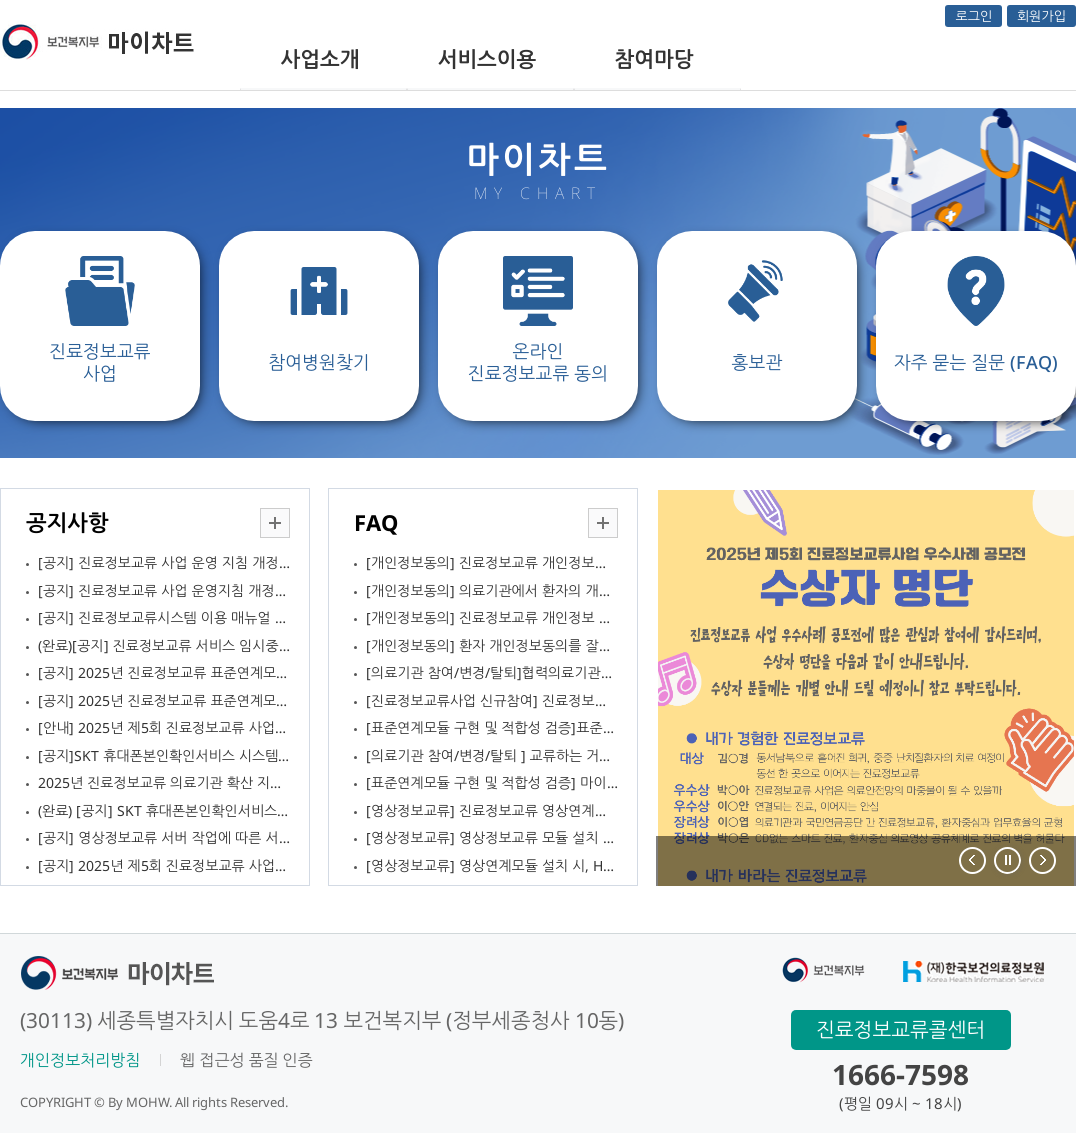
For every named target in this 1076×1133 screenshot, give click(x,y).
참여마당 (654, 59)
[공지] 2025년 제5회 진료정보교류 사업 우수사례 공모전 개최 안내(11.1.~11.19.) (164, 865)
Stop (1007, 860)
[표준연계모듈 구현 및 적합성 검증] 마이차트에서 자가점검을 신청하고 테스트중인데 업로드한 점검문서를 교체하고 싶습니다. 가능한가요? (492, 782)
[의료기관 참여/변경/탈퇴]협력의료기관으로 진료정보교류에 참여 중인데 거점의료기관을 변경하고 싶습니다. (492, 672)
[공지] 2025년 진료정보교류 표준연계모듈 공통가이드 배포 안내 (164, 700)
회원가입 (1041, 16)
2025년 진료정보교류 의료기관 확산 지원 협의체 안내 (164, 782)
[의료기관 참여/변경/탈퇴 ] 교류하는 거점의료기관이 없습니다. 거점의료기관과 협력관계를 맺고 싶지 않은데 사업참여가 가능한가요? (492, 755)
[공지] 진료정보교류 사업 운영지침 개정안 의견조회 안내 (164, 590)
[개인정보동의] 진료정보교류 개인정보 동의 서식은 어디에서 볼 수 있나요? (492, 617)
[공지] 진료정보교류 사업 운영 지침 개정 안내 (164, 562)
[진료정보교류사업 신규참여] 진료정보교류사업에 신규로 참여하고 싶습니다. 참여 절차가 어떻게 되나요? (492, 700)
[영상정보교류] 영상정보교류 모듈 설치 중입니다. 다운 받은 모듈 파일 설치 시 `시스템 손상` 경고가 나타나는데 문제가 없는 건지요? (492, 837)
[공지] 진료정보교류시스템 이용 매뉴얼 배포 (164, 617)
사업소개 (320, 59)
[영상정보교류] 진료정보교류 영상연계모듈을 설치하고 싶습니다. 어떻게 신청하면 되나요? (492, 810)
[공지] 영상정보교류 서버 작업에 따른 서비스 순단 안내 (164, 837)
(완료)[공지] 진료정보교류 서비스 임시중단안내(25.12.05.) (164, 645)
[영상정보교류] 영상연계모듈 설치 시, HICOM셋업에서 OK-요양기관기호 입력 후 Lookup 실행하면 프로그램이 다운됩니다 (492, 865)
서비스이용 (487, 59)
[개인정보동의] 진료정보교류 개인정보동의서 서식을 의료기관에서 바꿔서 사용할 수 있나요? (492, 562)
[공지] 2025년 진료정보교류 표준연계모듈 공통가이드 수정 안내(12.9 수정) (164, 672)
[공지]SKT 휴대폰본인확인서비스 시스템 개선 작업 (164, 755)
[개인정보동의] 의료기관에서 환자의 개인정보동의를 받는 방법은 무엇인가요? (492, 590)
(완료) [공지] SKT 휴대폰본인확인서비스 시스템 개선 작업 (164, 810)
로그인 (973, 16)
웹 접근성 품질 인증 (246, 1060)
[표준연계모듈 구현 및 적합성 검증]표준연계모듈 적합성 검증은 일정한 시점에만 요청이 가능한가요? (492, 727)
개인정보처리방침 (80, 1060)
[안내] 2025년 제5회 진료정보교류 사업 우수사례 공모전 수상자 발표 (164, 727)
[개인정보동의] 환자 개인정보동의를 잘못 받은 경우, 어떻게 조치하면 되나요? (492, 645)
